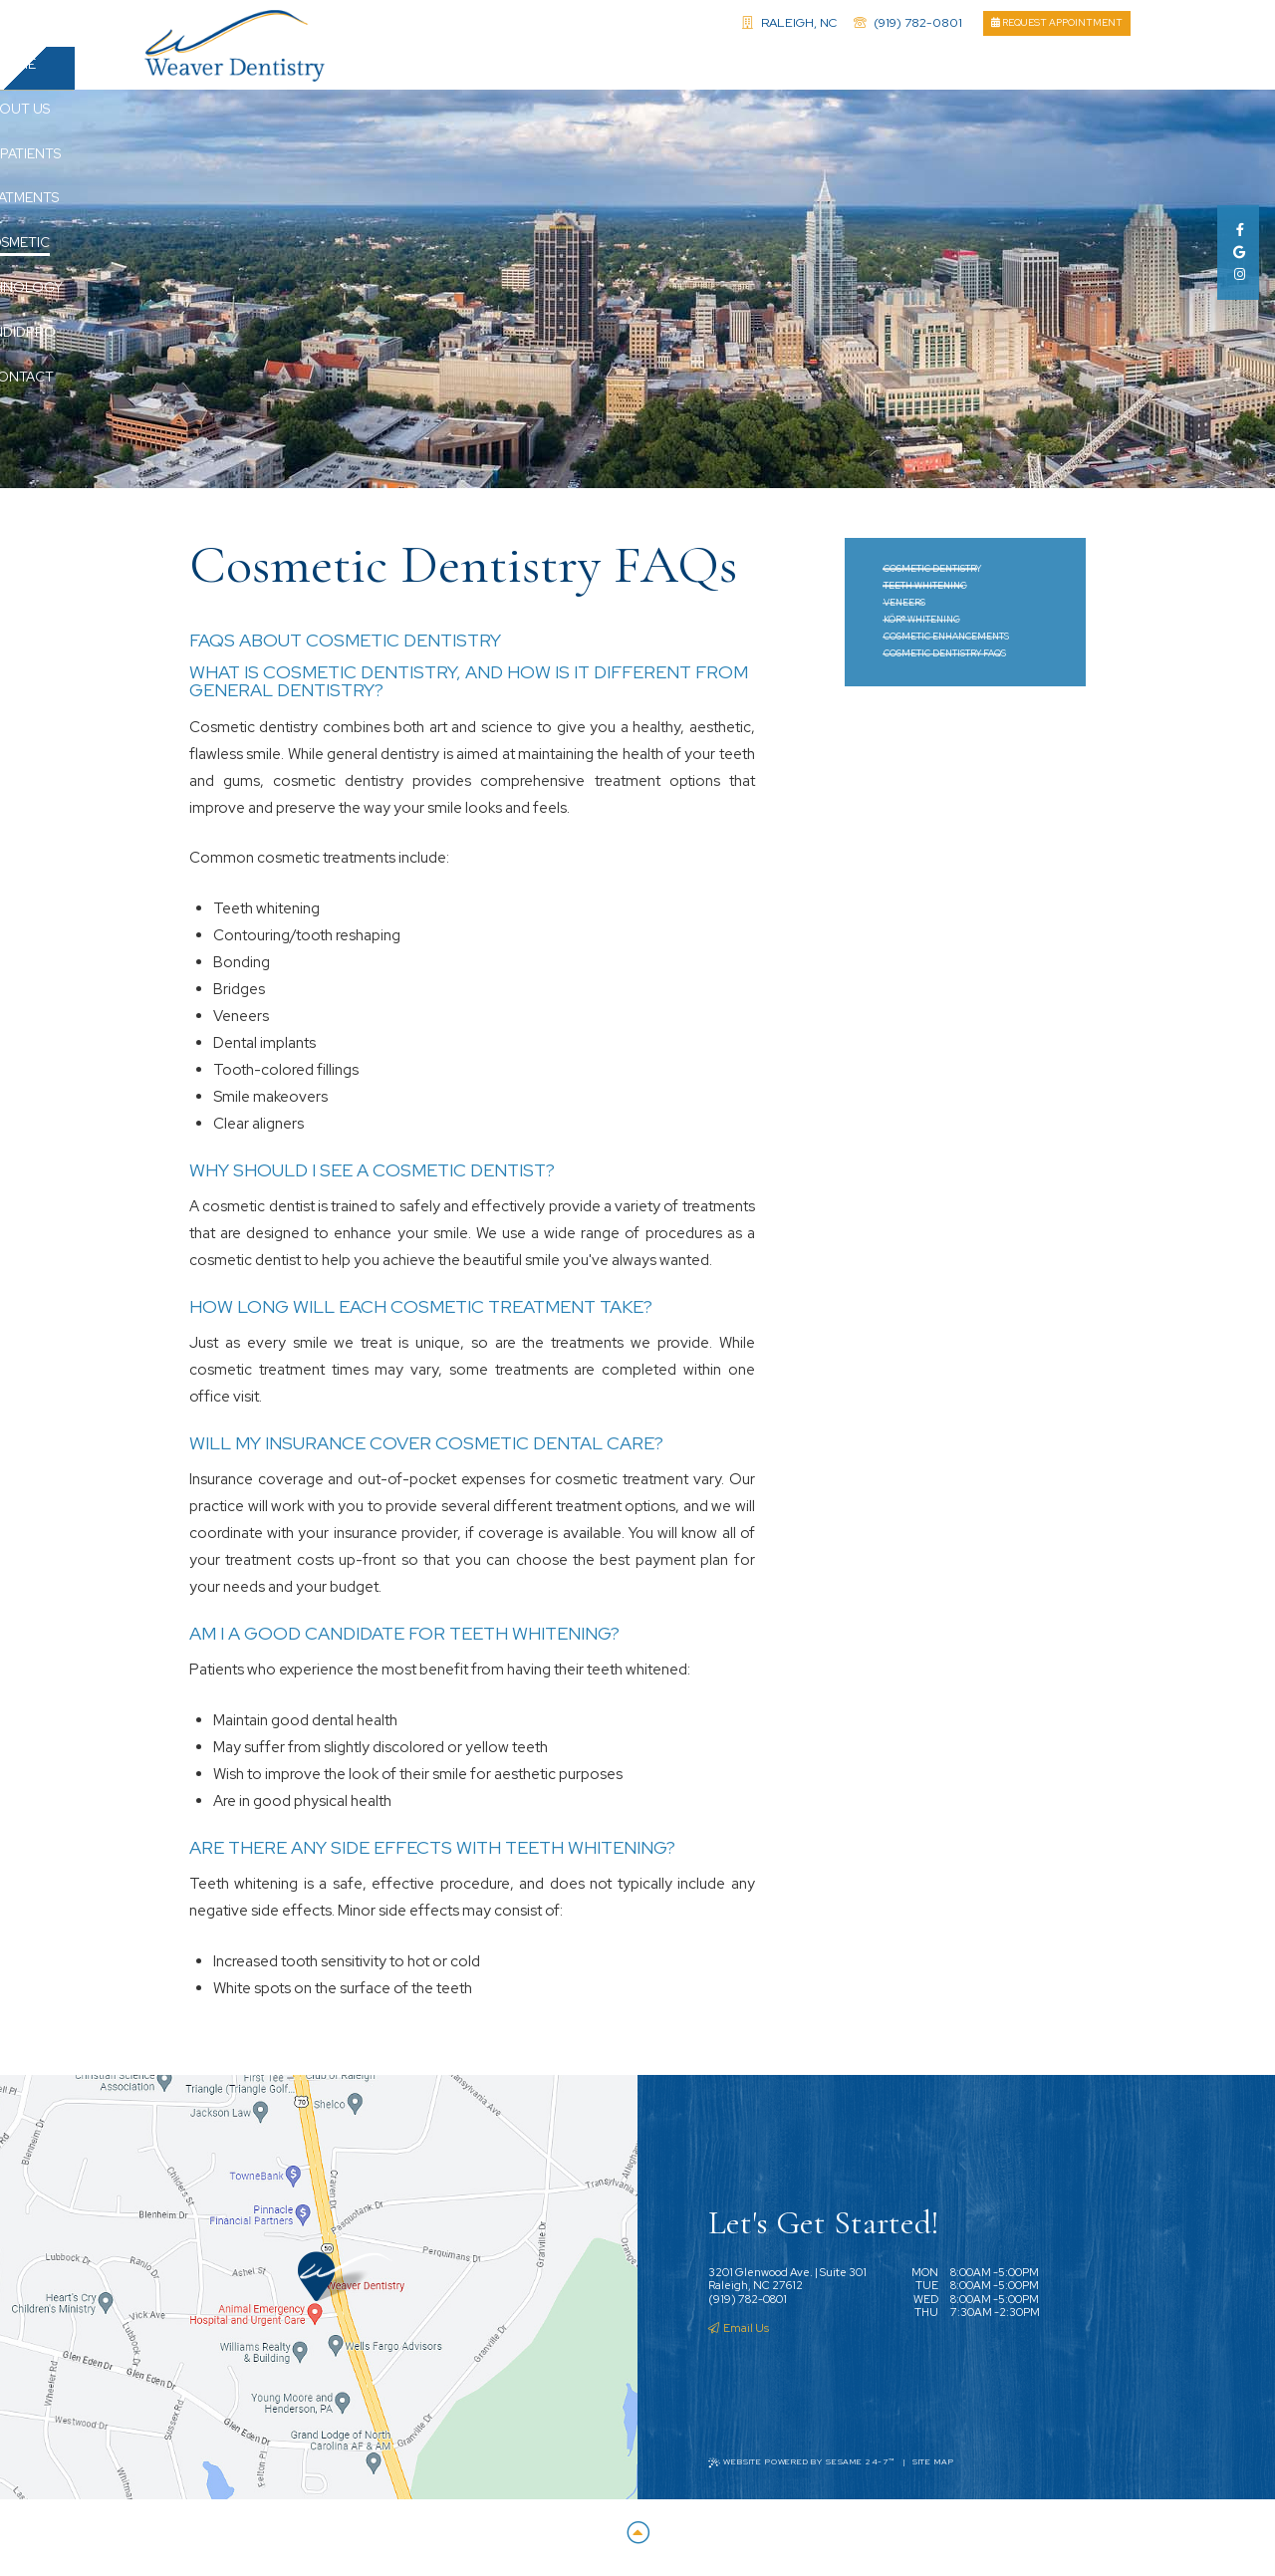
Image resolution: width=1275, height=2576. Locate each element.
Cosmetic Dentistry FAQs (945, 661)
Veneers (904, 611)
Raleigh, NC (789, 22)
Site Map (933, 2469)
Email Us (738, 2336)
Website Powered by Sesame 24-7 (801, 2469)
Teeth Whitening (925, 594)
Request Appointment (1057, 22)
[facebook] (1237, 229)
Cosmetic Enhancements (946, 644)
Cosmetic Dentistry (932, 577)
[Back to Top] (637, 2541)
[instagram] (1237, 274)
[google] (1237, 252)
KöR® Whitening (922, 628)
